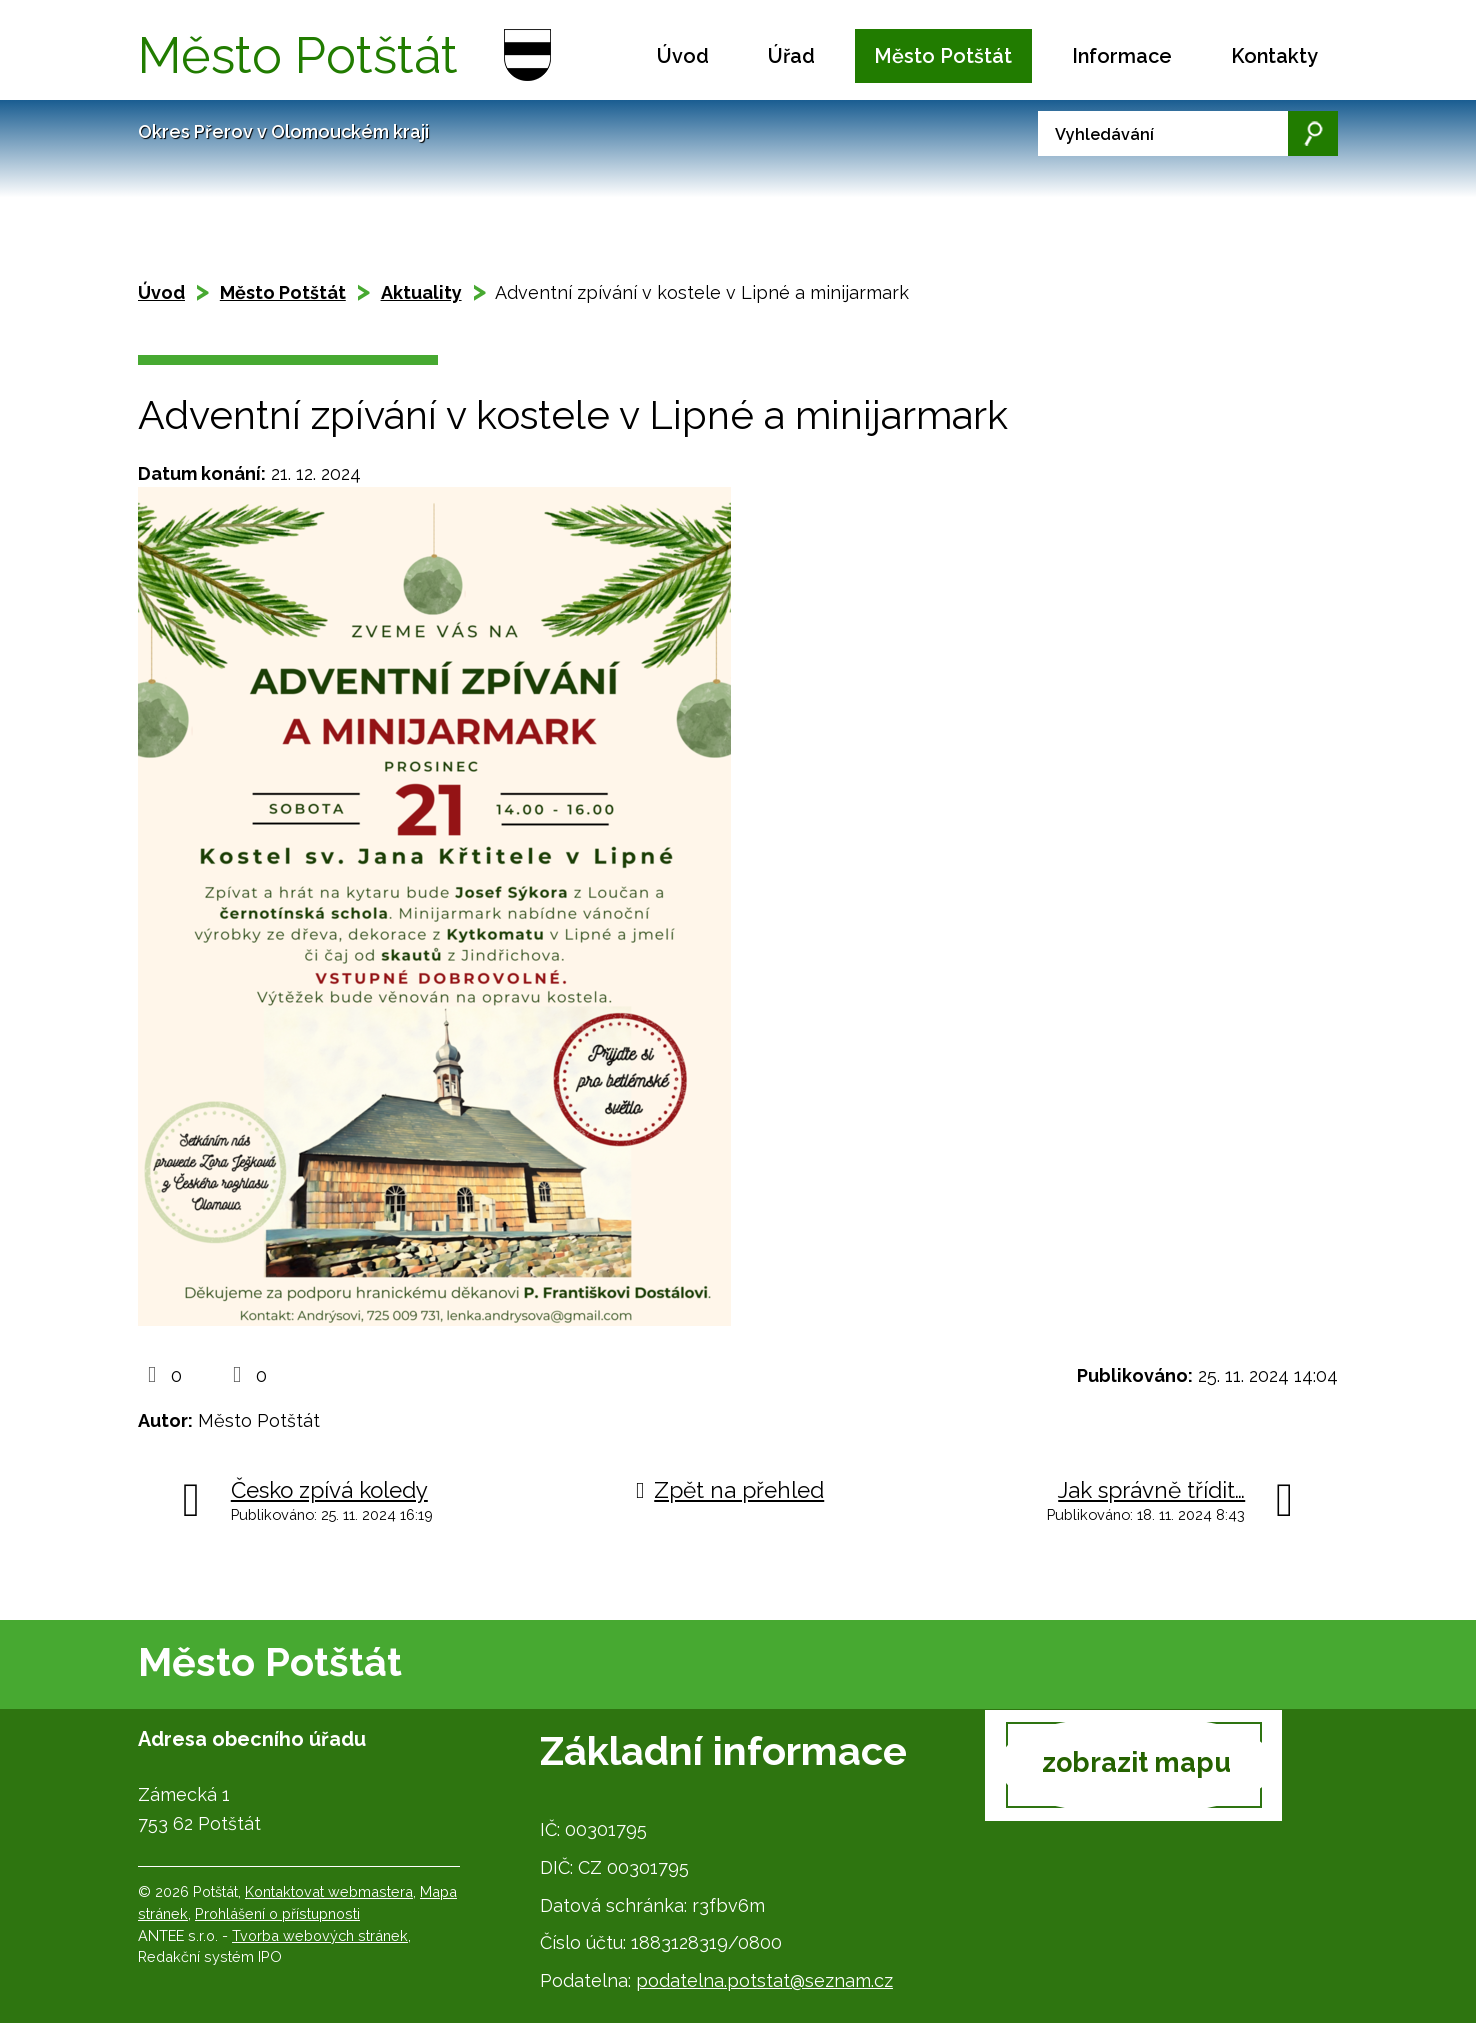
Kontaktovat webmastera (329, 1891)
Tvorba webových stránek (320, 1935)
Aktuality (421, 292)
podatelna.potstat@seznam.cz (764, 1980)
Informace (1122, 56)
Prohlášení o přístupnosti (277, 1913)
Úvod (683, 56)
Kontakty (1274, 56)
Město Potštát (943, 56)
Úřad (791, 56)
